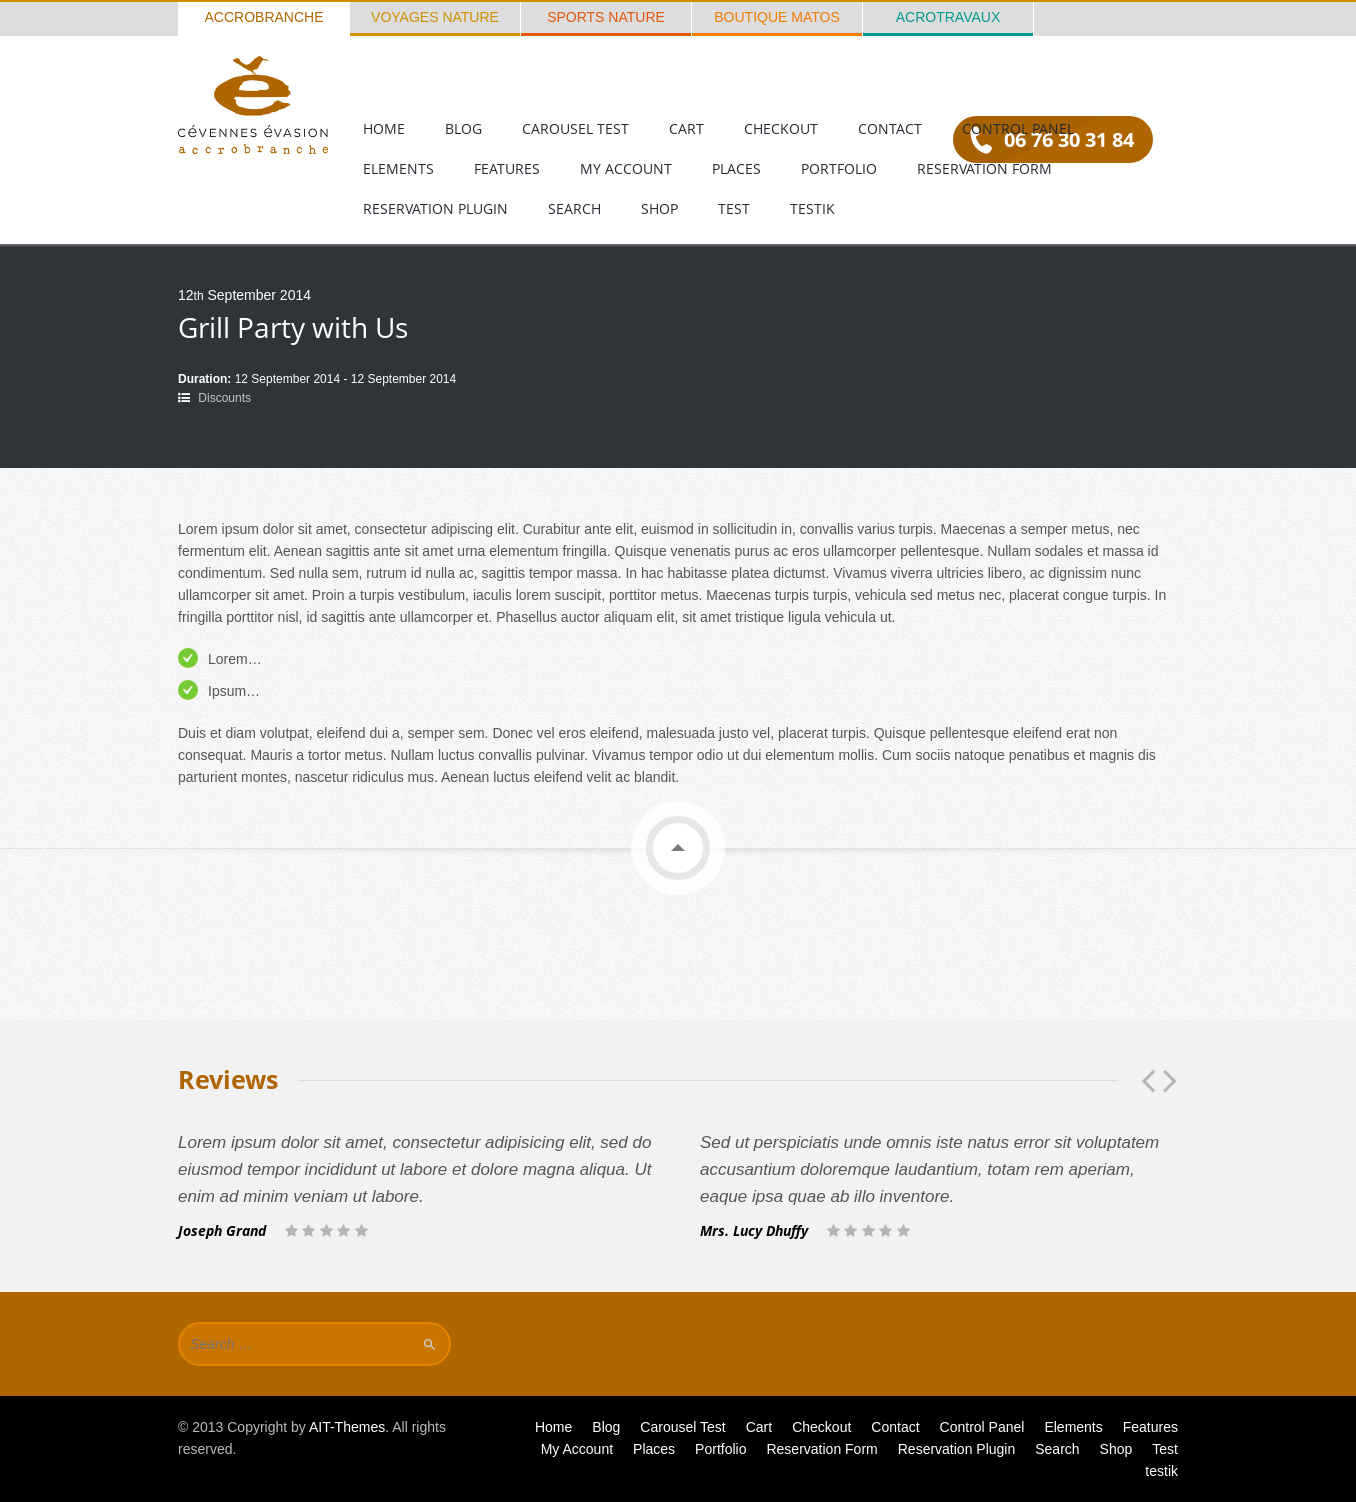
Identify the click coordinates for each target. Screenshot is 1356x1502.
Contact (890, 128)
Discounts (224, 398)
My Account (626, 168)
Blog (463, 128)
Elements (398, 168)
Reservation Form (984, 168)
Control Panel (1018, 128)
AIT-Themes (347, 1427)
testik (812, 208)
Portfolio (839, 168)
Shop (659, 208)
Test (734, 208)
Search (574, 208)
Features (507, 168)
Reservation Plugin (435, 208)
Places (736, 168)
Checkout (781, 128)
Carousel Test (575, 128)
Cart (686, 128)
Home (384, 128)
